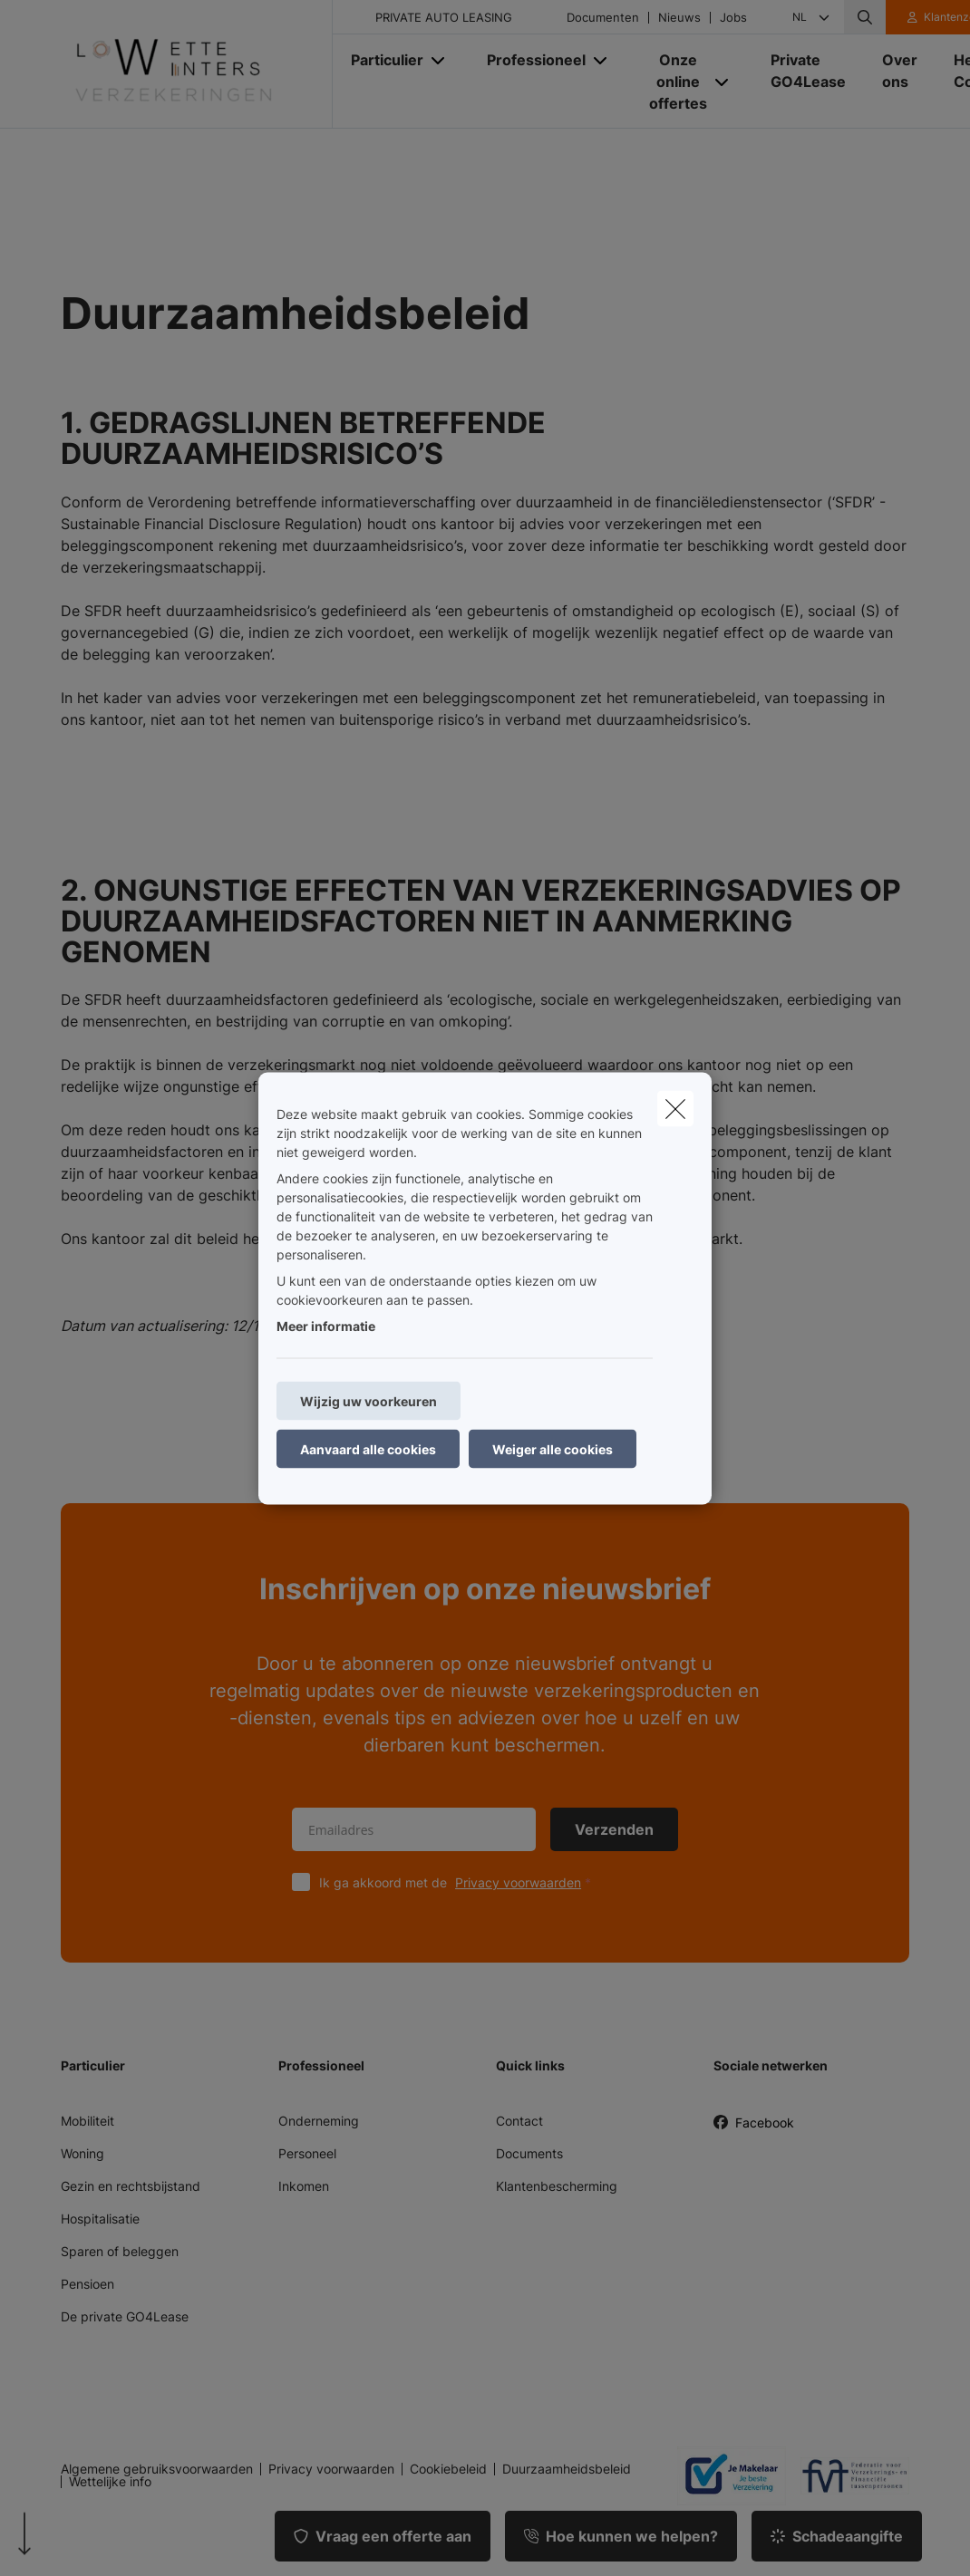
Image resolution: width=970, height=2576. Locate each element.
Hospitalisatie (100, 2218)
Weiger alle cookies (552, 1448)
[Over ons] (900, 70)
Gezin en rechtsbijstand (130, 2186)
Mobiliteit (87, 2120)
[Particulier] (380, 59)
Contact (519, 2120)
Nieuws (679, 18)
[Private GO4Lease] (808, 70)
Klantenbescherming (556, 2186)
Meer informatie (325, 1325)
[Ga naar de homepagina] (197, 64)
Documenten (603, 18)
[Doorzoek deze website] (865, 17)
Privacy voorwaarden (518, 1882)
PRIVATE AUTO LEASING (443, 18)
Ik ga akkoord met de (459, 1882)
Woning (82, 2153)
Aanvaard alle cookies (368, 1448)
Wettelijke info (110, 2481)
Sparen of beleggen (120, 2251)
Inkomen (303, 2186)
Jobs (733, 18)
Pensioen (87, 2283)
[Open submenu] (439, 60)
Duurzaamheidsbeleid (566, 2469)
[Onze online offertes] (671, 81)
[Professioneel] (529, 59)
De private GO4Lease (125, 2316)
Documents (529, 2153)
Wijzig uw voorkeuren (368, 1400)
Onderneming (318, 2120)
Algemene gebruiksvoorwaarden (157, 2469)
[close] (675, 1108)
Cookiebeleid (448, 2469)
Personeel (307, 2153)
